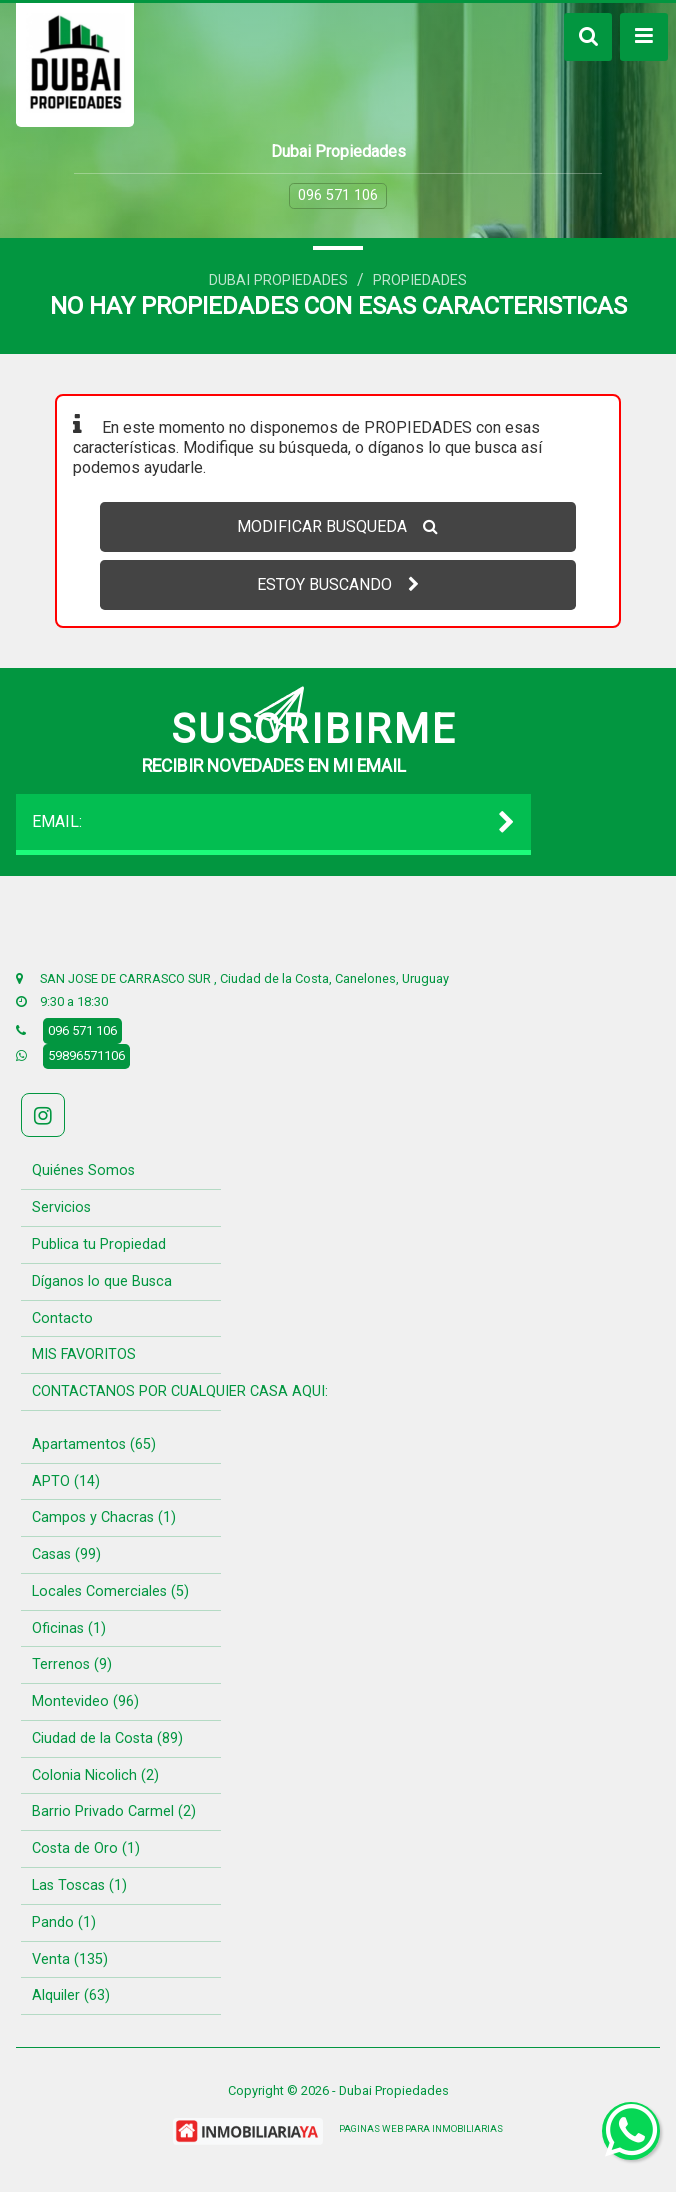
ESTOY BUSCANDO (338, 584)
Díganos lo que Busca (102, 1281)
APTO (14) (66, 1481)
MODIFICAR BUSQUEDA (337, 526)
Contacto (62, 1318)
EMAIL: (273, 822)
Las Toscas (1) (79, 1885)
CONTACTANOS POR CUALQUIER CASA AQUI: (180, 1391)
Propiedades (420, 280)
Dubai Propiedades (278, 280)
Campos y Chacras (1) (104, 1517)
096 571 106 (338, 195)
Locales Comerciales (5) (110, 1591)
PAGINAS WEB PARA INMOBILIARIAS (421, 2128)
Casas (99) (66, 1554)
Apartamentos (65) (94, 1444)
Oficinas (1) (69, 1628)
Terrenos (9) (72, 1664)
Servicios (61, 1207)
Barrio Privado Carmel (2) (114, 1811)
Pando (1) (64, 1922)
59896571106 (86, 1055)
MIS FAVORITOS (84, 1354)
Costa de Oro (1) (86, 1848)
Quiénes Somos (83, 1170)
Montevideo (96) (85, 1701)
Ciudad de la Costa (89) (107, 1738)
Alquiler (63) (71, 1995)
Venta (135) (70, 1959)
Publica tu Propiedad (99, 1244)
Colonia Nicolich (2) (95, 1775)
